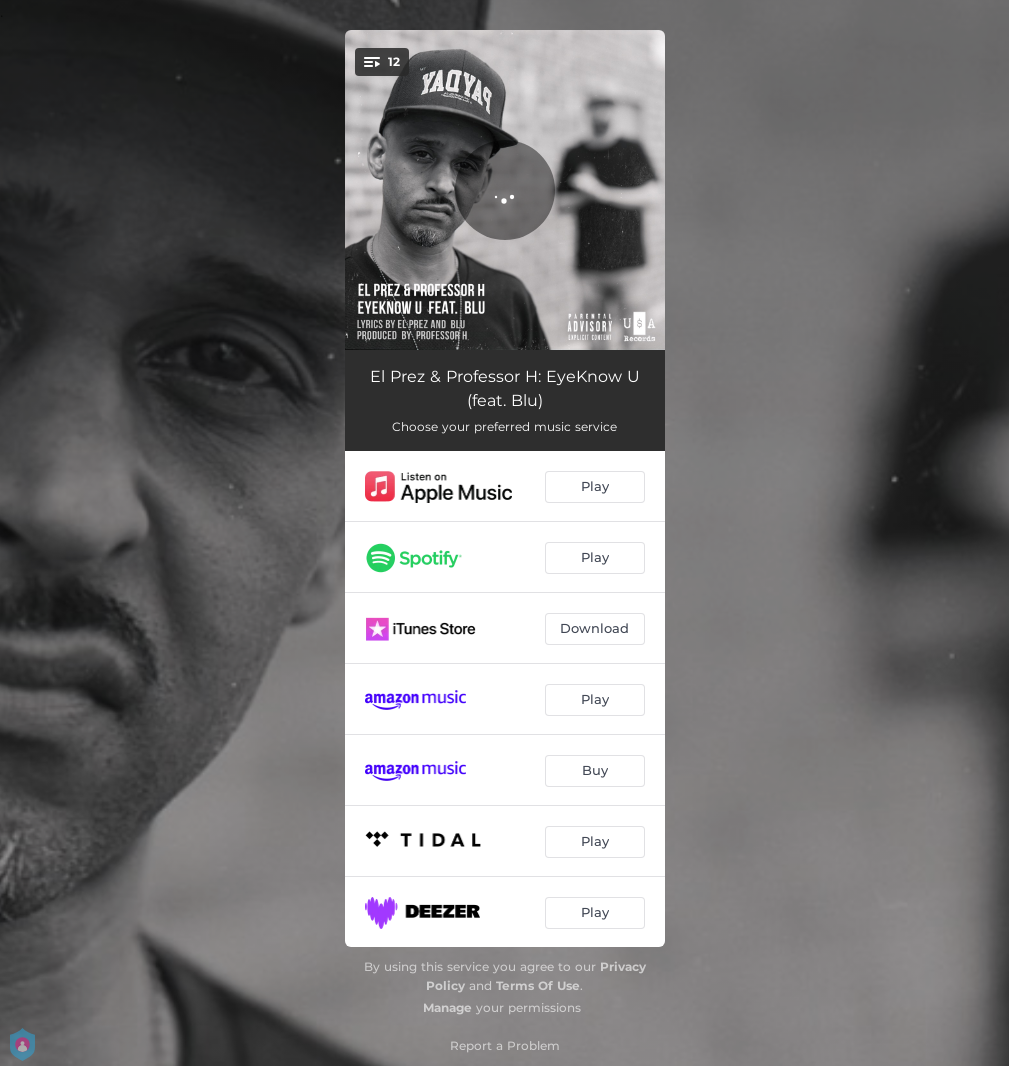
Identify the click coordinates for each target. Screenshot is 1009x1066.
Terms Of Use (538, 985)
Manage (447, 1007)
